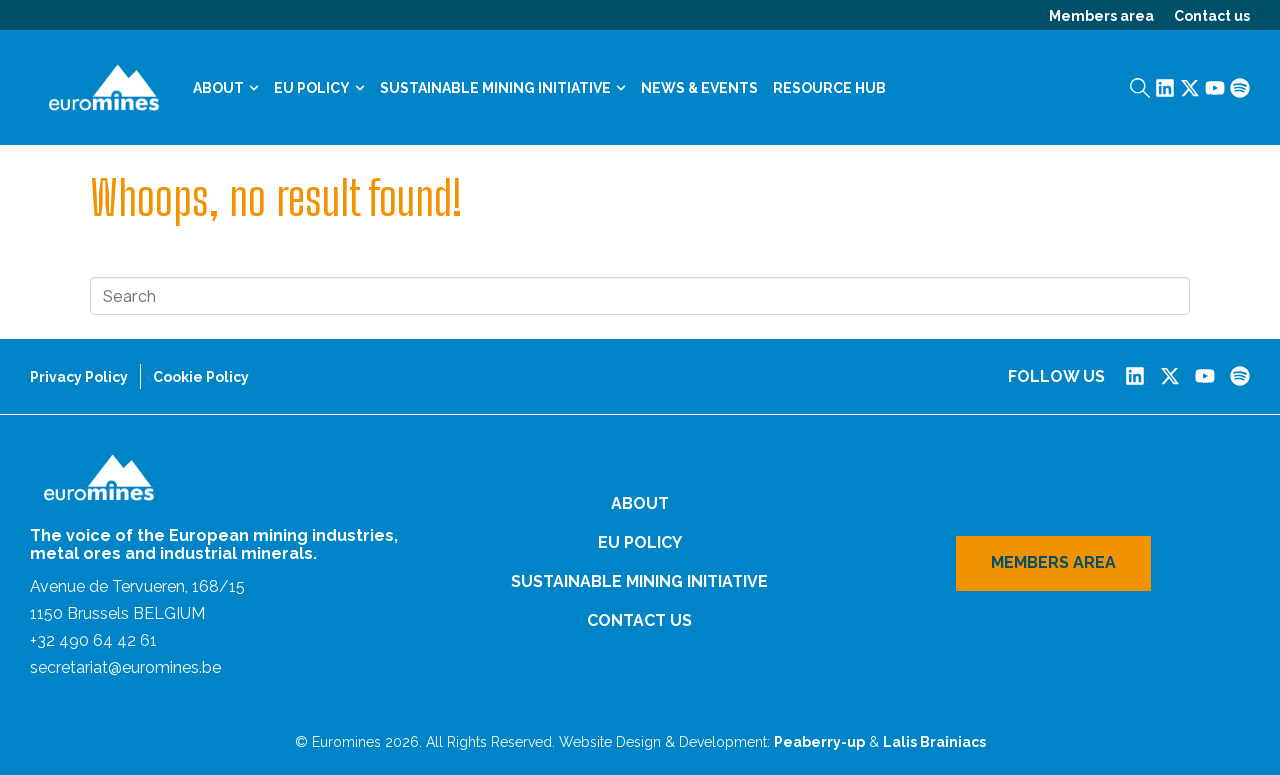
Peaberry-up (819, 742)
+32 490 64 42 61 (93, 640)
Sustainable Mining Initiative (503, 88)
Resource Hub (829, 88)
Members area (1101, 16)
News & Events (699, 88)
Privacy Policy (79, 377)
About (226, 88)
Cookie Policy (201, 377)
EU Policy (319, 88)
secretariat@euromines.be (125, 667)
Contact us (1212, 16)
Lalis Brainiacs (934, 742)
